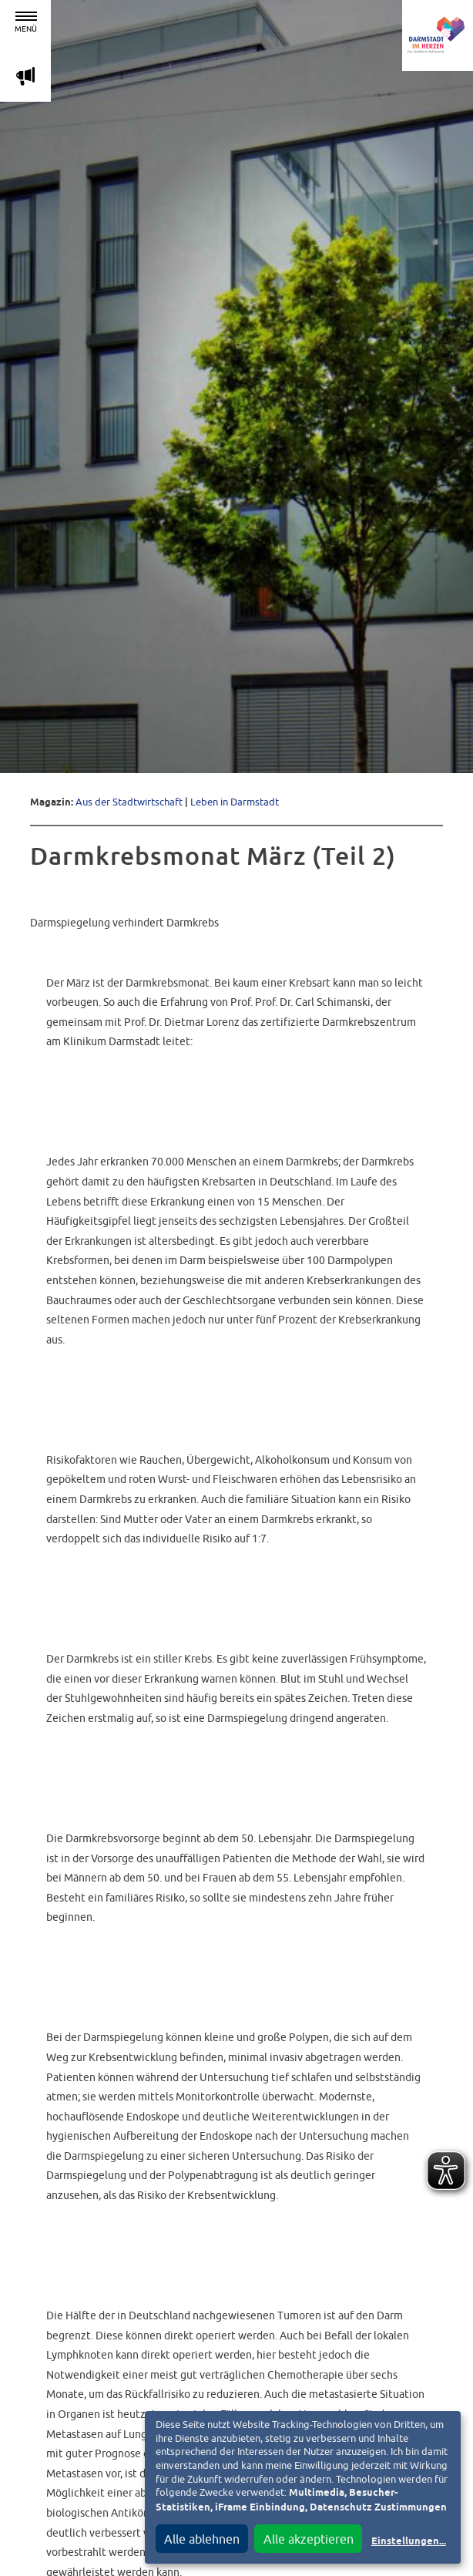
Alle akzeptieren (308, 2539)
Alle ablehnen (202, 2539)
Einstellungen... (408, 2541)
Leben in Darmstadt (234, 802)
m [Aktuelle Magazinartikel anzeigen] (25, 76)
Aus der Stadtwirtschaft (129, 802)
